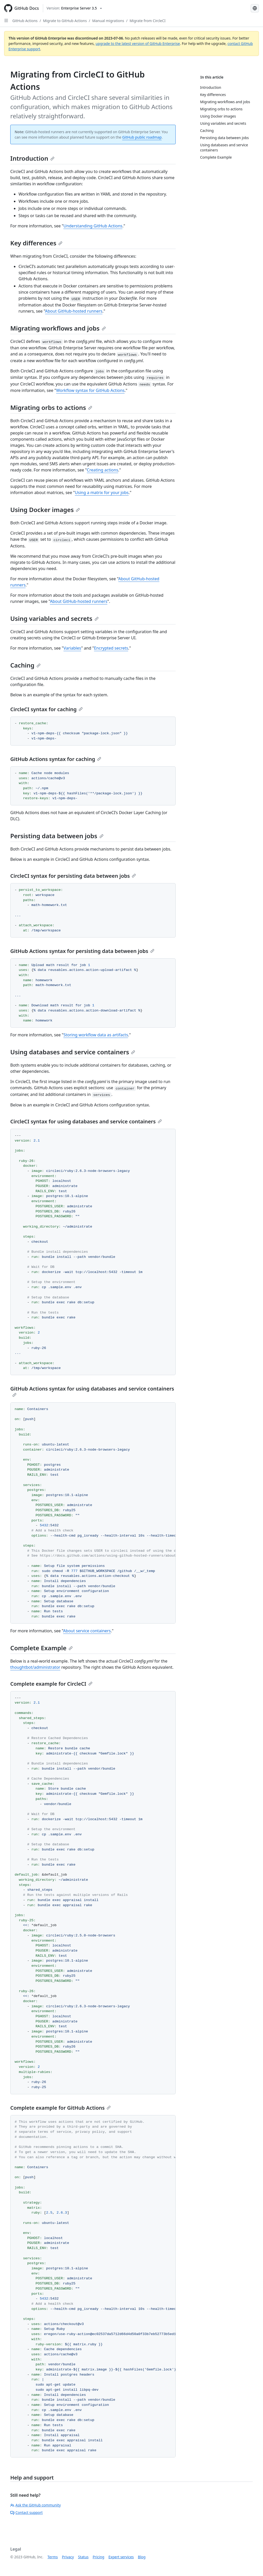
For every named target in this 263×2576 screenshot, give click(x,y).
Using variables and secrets (54, 618)
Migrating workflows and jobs (58, 328)
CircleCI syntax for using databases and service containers (86, 1121)
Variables (72, 648)
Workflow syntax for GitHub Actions (90, 390)
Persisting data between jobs (57, 836)
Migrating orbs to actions (51, 407)
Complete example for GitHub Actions (60, 2107)
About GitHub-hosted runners (73, 311)
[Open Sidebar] (6, 20)
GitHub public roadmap (142, 137)
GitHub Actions (24, 20)
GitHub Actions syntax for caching (55, 759)
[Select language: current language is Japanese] (255, 8)
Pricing (98, 2556)
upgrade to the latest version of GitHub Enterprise (138, 43)
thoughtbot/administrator (35, 1667)
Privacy (68, 2556)
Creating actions (102, 470)
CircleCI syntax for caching (46, 709)
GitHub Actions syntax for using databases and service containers (92, 1391)
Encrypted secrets (111, 648)
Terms (53, 2556)
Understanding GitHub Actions (93, 226)
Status (83, 2556)
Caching (25, 665)
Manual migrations (108, 20)
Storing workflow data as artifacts (95, 1035)
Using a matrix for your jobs (101, 492)
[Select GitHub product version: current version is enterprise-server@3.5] (74, 8)
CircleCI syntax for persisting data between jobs (73, 875)
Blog (142, 2556)
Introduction (32, 158)
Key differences (36, 243)
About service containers (87, 1631)
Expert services (121, 2556)
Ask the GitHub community (35, 2505)
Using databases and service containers (72, 1052)
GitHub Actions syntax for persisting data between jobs (82, 951)
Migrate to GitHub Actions (65, 20)
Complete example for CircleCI (51, 1683)
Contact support (26, 2512)
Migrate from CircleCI (147, 20)
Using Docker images (45, 509)
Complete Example (41, 1648)
